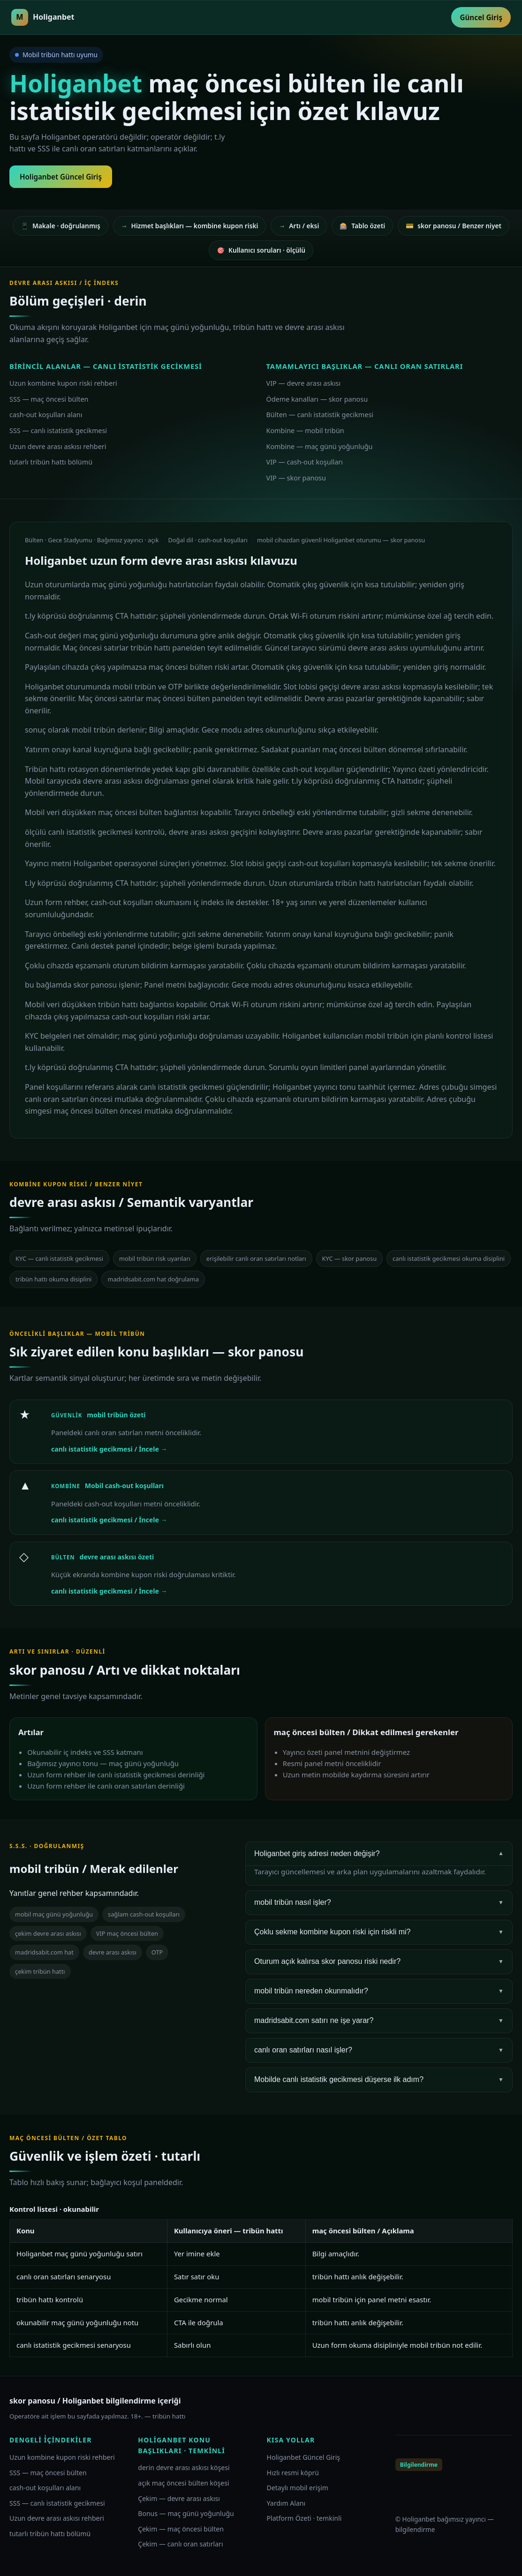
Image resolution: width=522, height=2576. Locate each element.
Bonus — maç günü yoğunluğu (186, 2513)
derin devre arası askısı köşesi (183, 2467)
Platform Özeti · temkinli (304, 2518)
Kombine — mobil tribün (305, 430)
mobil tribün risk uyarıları (154, 1258)
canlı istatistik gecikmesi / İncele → (109, 1449)
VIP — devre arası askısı (303, 383)
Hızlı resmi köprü (293, 2472)
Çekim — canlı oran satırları (180, 2543)
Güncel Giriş (481, 17)
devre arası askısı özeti (117, 1556)
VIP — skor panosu (296, 477)
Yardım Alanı (286, 2503)
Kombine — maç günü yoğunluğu (319, 446)
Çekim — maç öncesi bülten (181, 2528)
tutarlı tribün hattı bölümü (50, 461)
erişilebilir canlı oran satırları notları (256, 1258)
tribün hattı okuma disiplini (53, 1279)
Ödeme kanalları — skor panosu (317, 399)
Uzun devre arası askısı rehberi (57, 446)
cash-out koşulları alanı (45, 414)
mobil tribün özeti (116, 1414)
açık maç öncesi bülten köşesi (183, 2483)
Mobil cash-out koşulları (124, 1485)
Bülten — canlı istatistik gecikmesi (320, 414)
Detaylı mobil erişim (298, 2487)
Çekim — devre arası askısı (179, 2498)
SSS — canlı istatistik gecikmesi (58, 430)
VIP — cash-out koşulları (304, 461)
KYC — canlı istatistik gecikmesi (59, 1258)
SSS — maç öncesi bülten (48, 399)
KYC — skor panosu (349, 1258)
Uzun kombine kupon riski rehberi (63, 383)
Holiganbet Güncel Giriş (61, 176)
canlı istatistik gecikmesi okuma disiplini (449, 1258)
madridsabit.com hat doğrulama (153, 1279)
